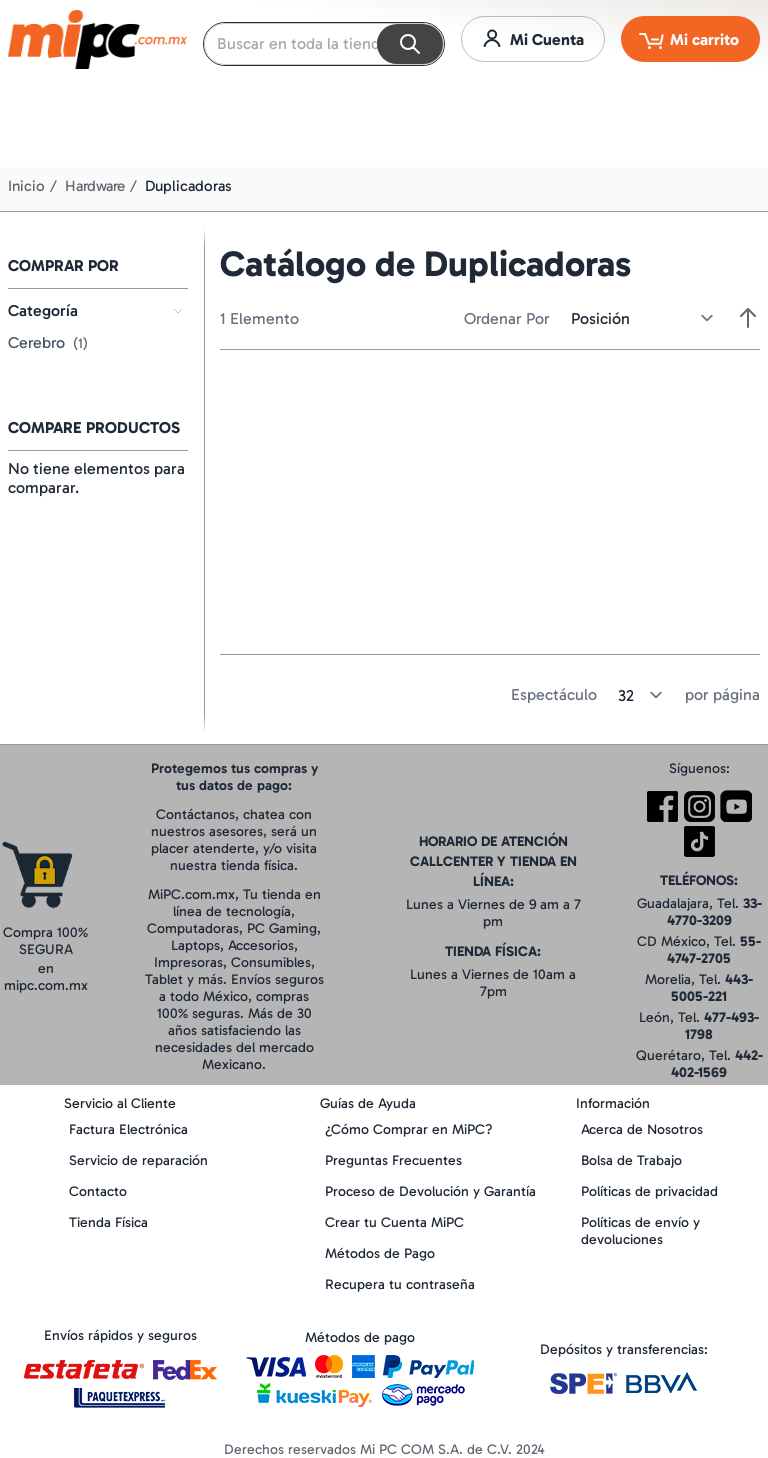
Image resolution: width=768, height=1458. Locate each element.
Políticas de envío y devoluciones (640, 1231)
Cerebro (48, 342)
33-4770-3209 (714, 912)
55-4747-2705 (714, 950)
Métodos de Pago (380, 1253)
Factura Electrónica (128, 1129)
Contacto (98, 1191)
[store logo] (97, 39)
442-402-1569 (717, 1064)
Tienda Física (108, 1222)
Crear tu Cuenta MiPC (394, 1222)
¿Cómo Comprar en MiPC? (409, 1129)
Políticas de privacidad (649, 1191)
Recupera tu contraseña (400, 1284)
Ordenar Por (507, 318)
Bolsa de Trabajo (631, 1160)
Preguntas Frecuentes (393, 1160)
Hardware (95, 186)
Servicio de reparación (138, 1160)
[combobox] (324, 44)
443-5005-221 (712, 988)
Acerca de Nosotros (642, 1129)
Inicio (26, 186)
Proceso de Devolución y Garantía (430, 1191)
